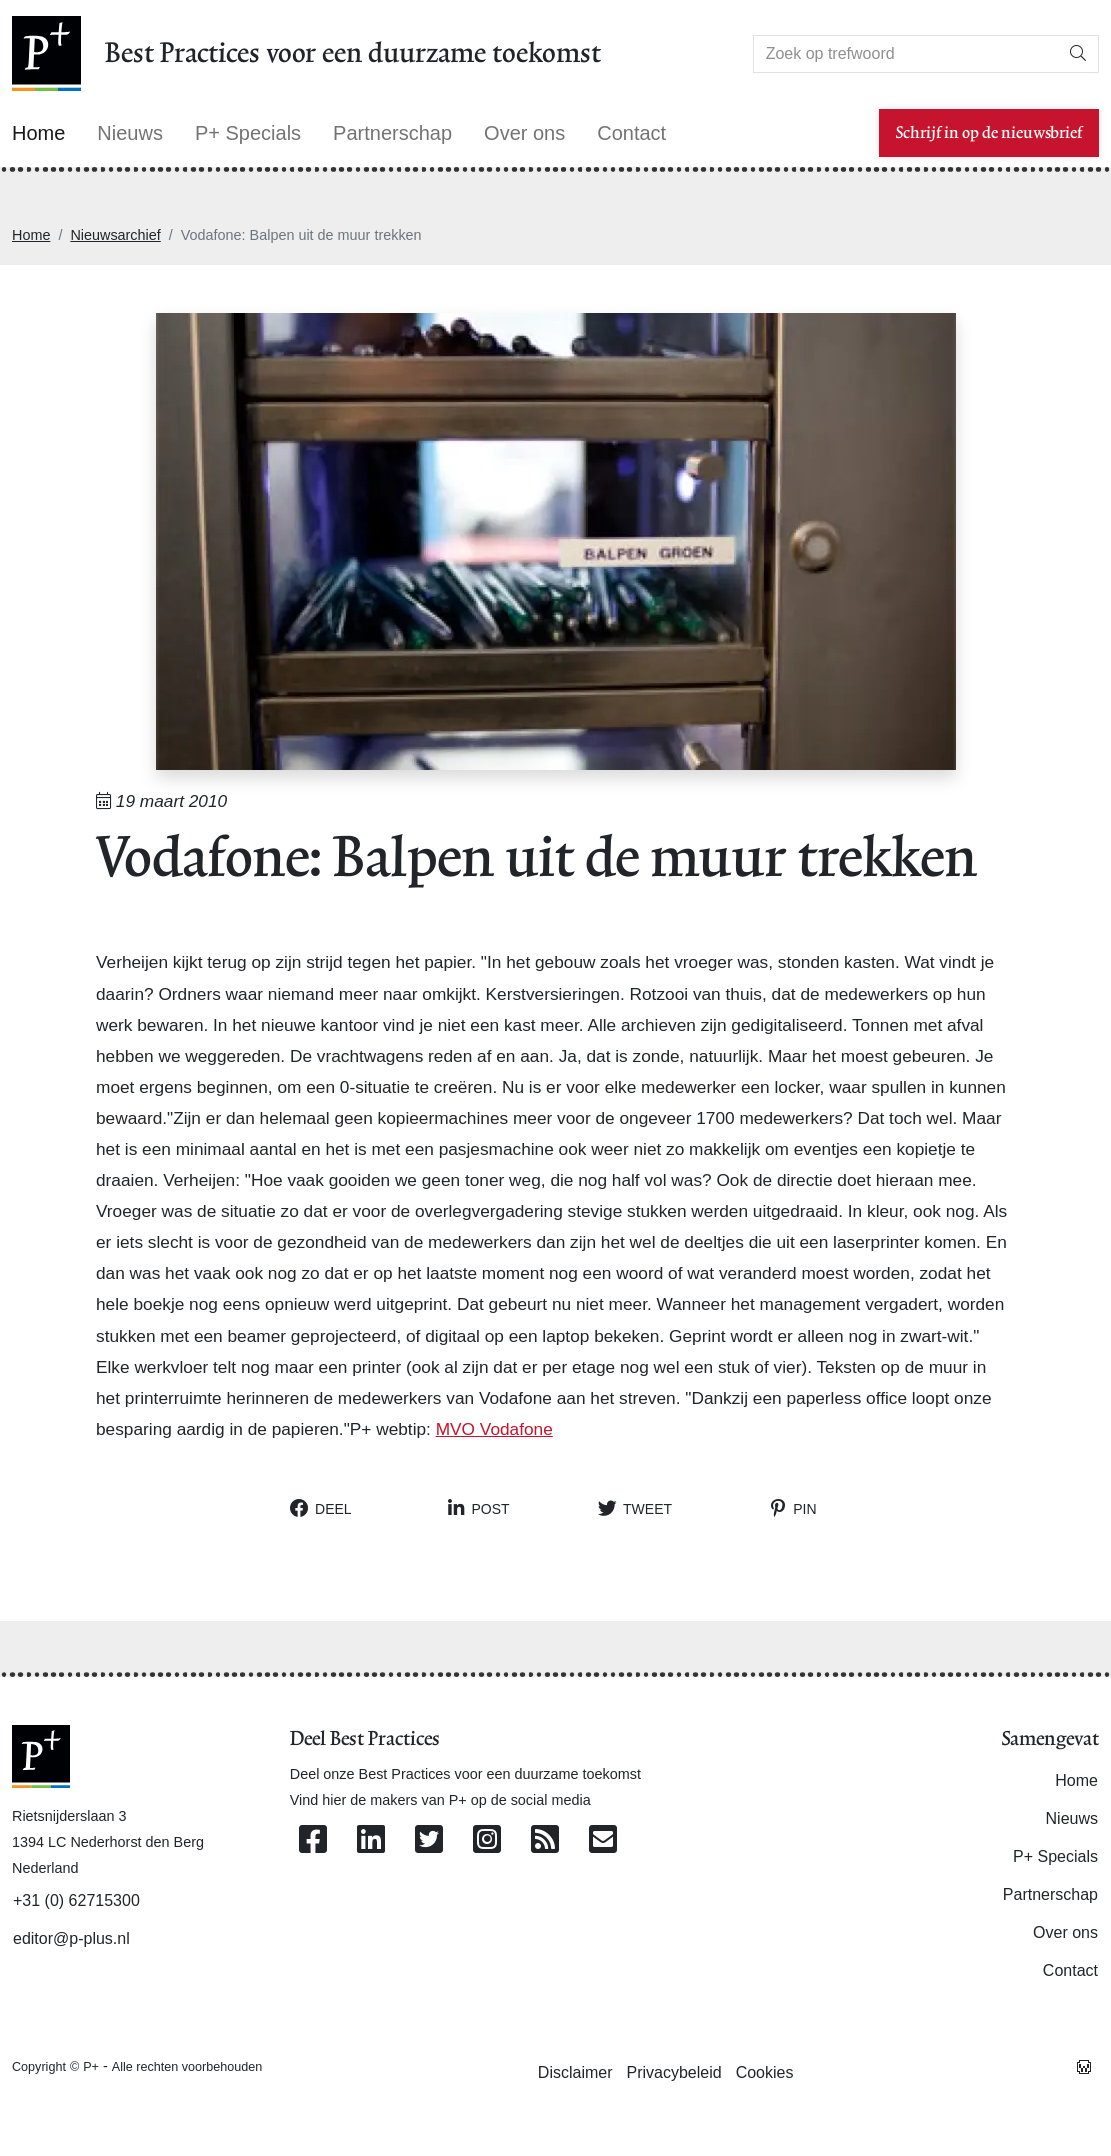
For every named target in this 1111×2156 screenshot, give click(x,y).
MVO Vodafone (494, 1429)
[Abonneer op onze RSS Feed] (545, 1840)
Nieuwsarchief (115, 235)
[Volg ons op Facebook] (313, 1840)
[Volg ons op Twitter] (429, 1840)
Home (31, 235)
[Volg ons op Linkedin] (371, 1840)
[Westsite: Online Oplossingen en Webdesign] (1084, 2066)
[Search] (906, 54)
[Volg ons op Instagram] (487, 1840)
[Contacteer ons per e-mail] (603, 1840)
